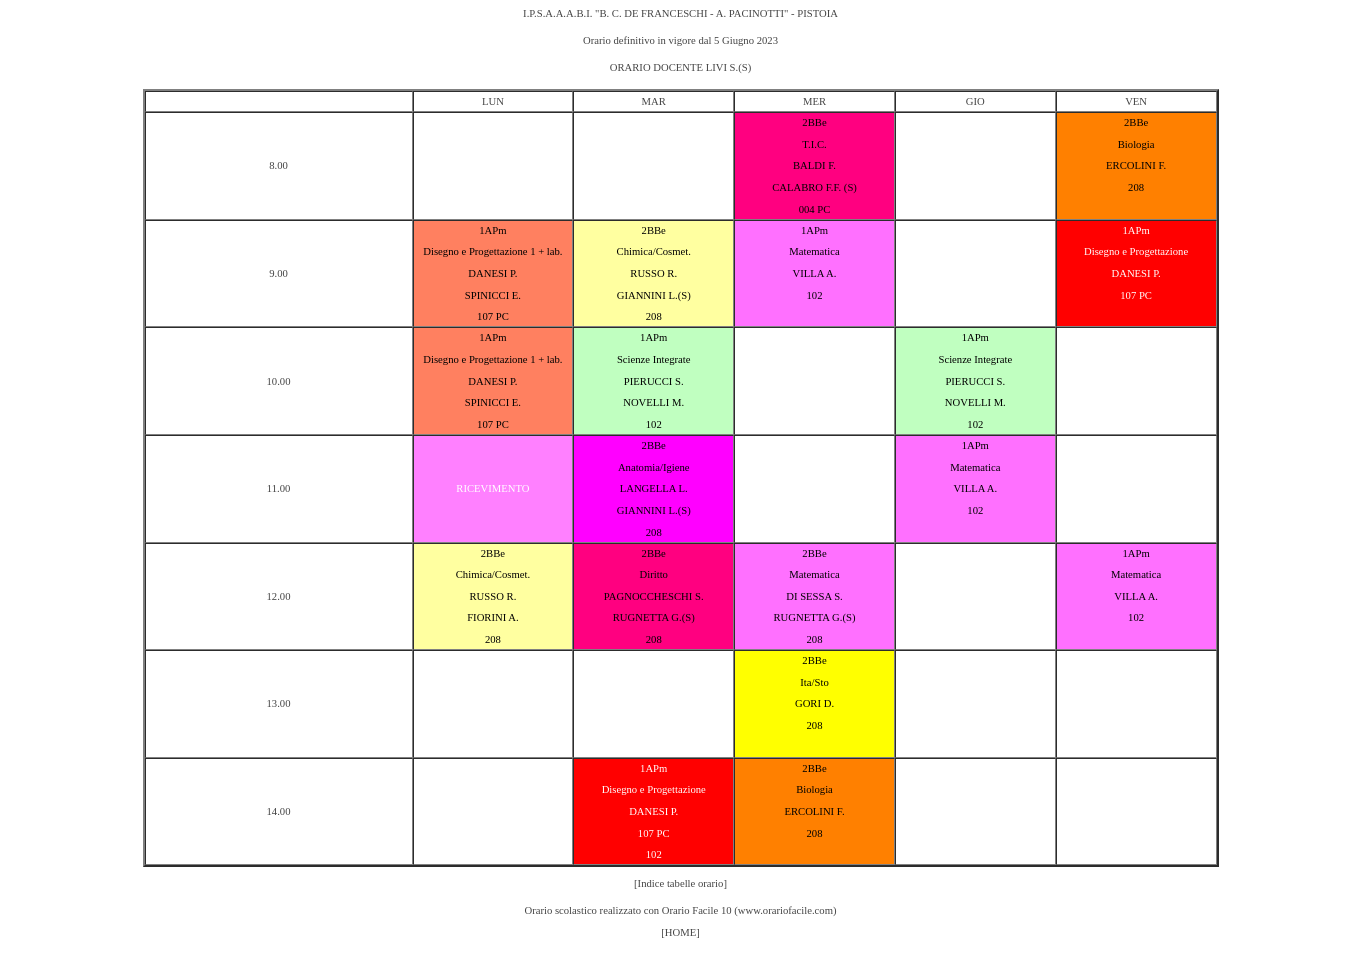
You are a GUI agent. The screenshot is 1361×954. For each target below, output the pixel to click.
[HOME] (680, 932)
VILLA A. (815, 273)
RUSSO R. (653, 273)
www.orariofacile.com (785, 910)
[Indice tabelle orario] (680, 883)
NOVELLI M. (653, 402)
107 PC (493, 316)
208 (1136, 187)
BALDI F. (814, 165)
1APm (492, 230)
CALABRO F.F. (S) (814, 187)
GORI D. (814, 703)
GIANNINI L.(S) (654, 295)
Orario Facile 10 (697, 910)
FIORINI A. (493, 617)
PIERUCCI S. (654, 381)
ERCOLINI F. (1136, 165)
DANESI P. (492, 273)
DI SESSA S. (814, 596)
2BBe (814, 122)
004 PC (815, 209)
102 (815, 295)
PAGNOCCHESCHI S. (654, 596)
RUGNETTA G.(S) (654, 617)
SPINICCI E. (493, 295)
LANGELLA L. (654, 488)
